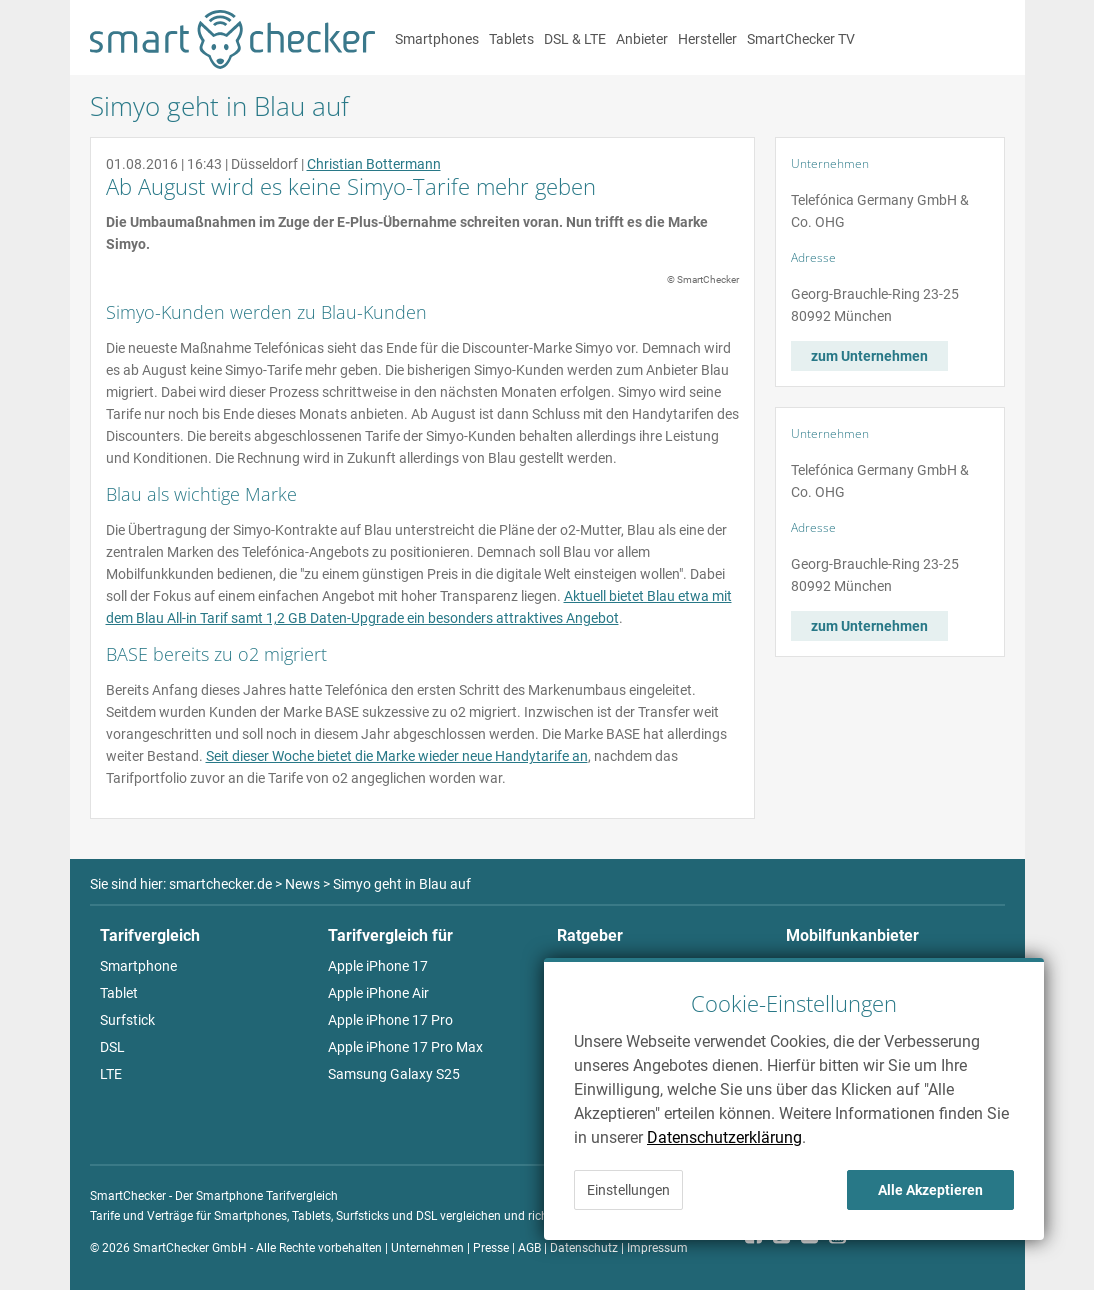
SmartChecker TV (801, 39)
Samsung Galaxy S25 (394, 1074)
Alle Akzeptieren (930, 1190)
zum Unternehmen (869, 356)
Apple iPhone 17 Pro (390, 1020)
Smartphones (437, 39)
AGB (529, 1248)
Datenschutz (584, 1248)
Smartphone (138, 966)
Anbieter (642, 39)
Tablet (119, 993)
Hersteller (707, 39)
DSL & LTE (575, 39)
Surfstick (127, 1020)
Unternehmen (427, 1248)
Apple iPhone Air (378, 993)
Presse (491, 1248)
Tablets (511, 39)
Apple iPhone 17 (378, 966)
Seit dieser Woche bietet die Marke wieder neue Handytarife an (397, 756)
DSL (112, 1047)
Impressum (657, 1248)
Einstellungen (628, 1190)
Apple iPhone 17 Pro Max (405, 1047)
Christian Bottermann (374, 164)
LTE (111, 1074)
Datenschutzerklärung (724, 1137)
